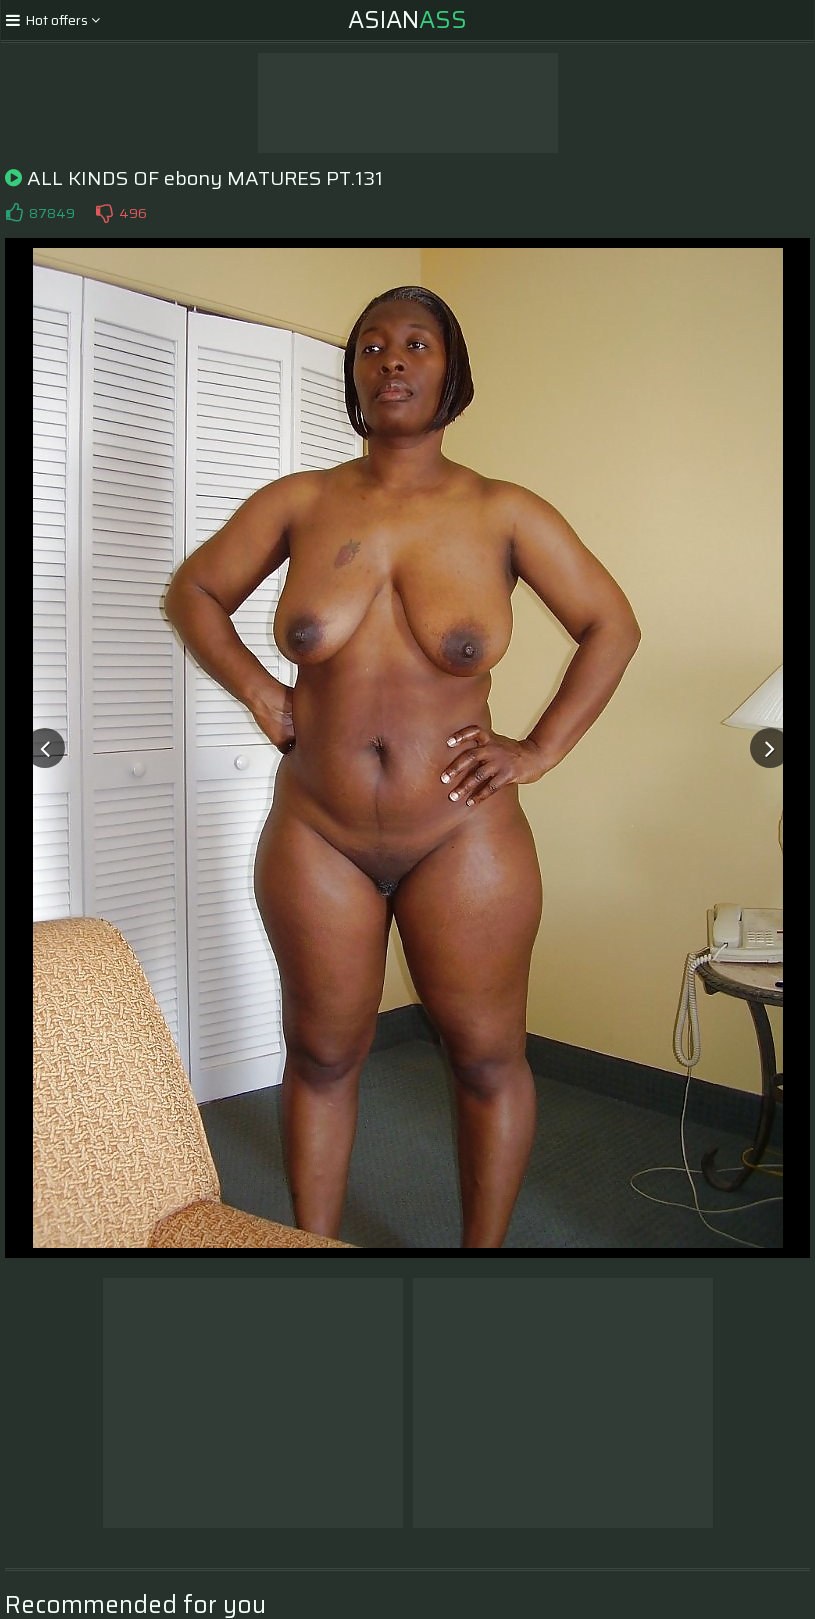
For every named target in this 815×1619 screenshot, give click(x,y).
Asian (407, 20)
